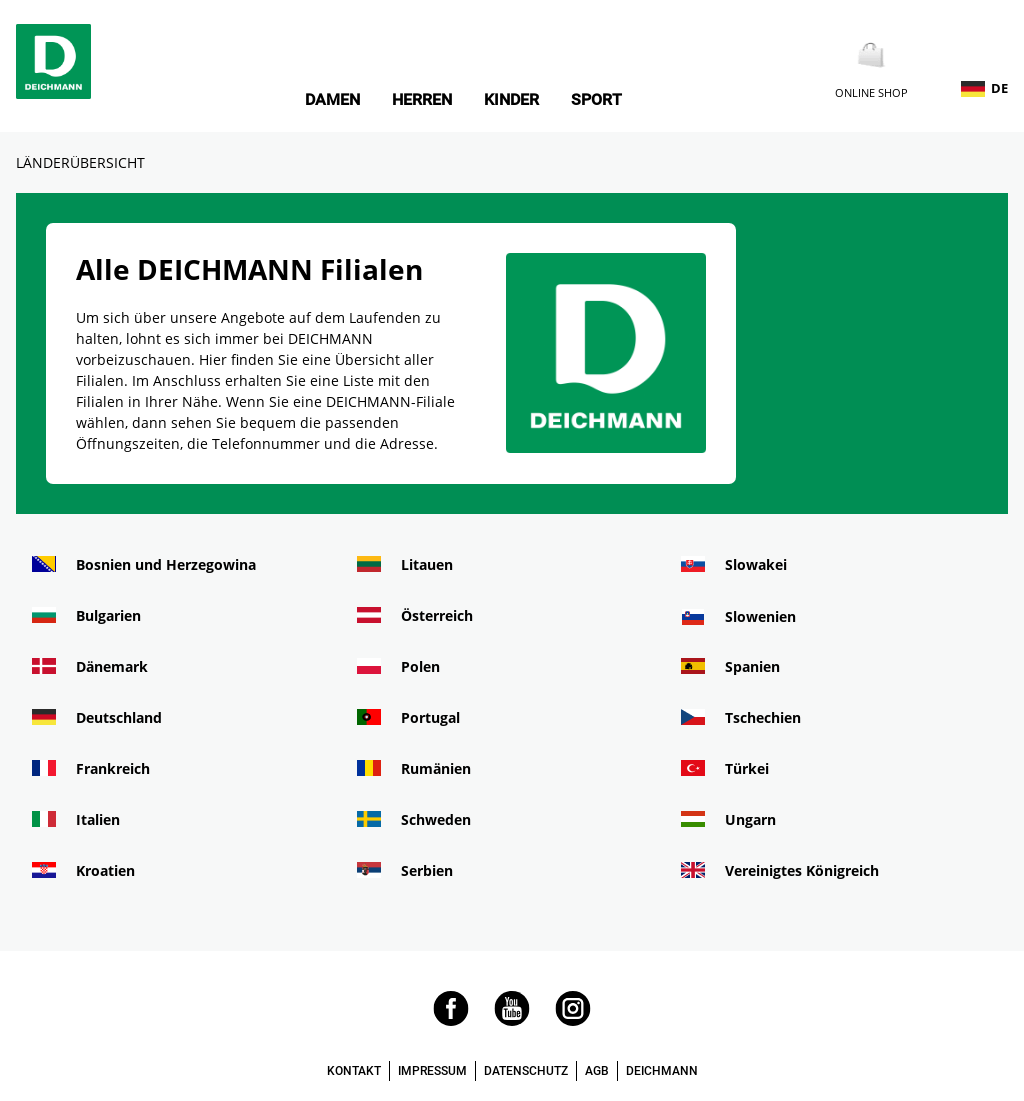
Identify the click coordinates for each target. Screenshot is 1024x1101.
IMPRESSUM (432, 1071)
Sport (596, 100)
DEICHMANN (662, 1071)
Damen (332, 100)
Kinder (511, 100)
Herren (422, 100)
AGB (597, 1071)
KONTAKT (354, 1071)
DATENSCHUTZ (526, 1071)
